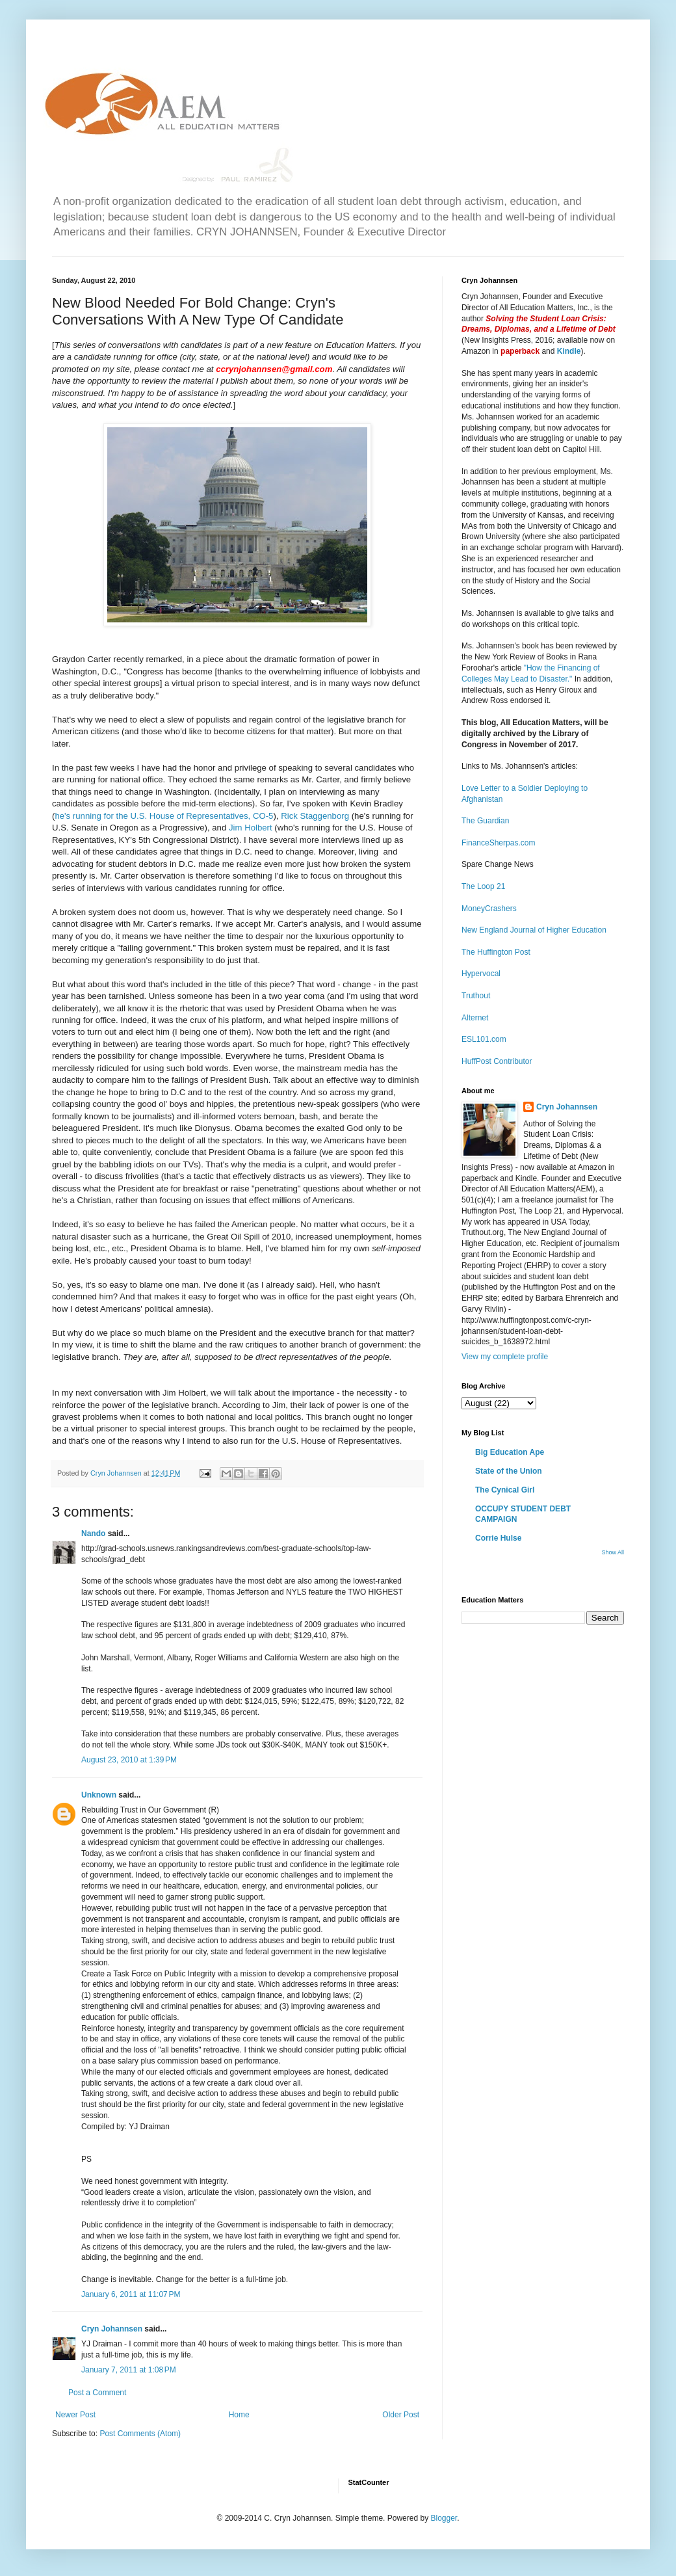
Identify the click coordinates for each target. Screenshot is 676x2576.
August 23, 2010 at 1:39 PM (129, 1759)
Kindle (569, 351)
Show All (612, 1552)
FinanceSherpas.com (498, 842)
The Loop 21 (483, 886)
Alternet (475, 1017)
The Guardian (485, 820)
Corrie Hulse (498, 1538)
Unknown (98, 1794)
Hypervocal (481, 973)
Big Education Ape (509, 1452)
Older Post (400, 2414)
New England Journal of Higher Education (534, 930)
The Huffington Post (496, 952)
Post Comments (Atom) (140, 2433)
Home (239, 2414)
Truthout (476, 995)
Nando (93, 1533)
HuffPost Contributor (497, 1061)
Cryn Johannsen (111, 2328)
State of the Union (508, 1471)
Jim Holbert (250, 827)
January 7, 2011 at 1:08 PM (128, 2369)
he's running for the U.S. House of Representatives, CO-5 (164, 816)
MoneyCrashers (489, 908)
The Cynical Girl (504, 1489)
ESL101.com (484, 1039)
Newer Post (75, 2414)
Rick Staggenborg (315, 816)
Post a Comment (97, 2392)
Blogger (443, 2518)
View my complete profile (505, 1356)
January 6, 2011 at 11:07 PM (130, 2294)
